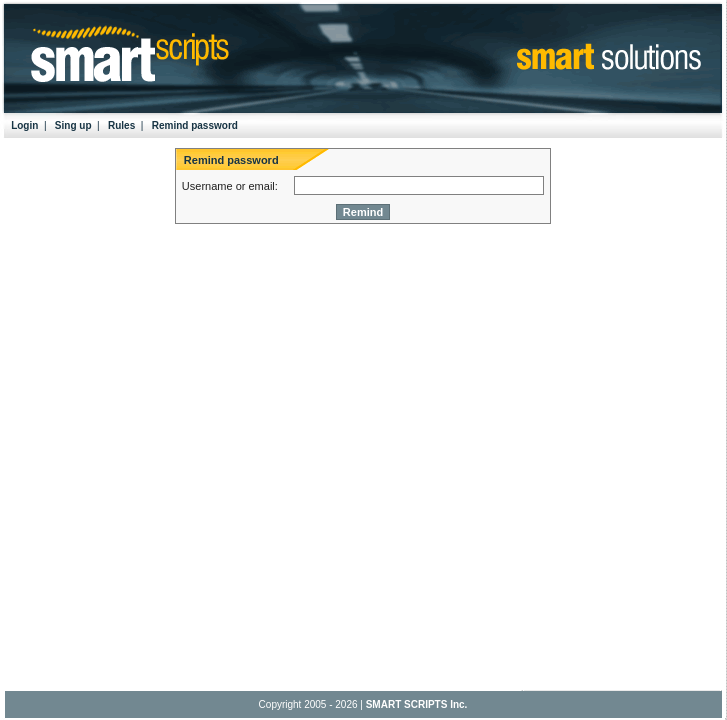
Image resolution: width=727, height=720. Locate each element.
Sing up (73, 125)
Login (24, 125)
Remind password (195, 125)
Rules (121, 125)
